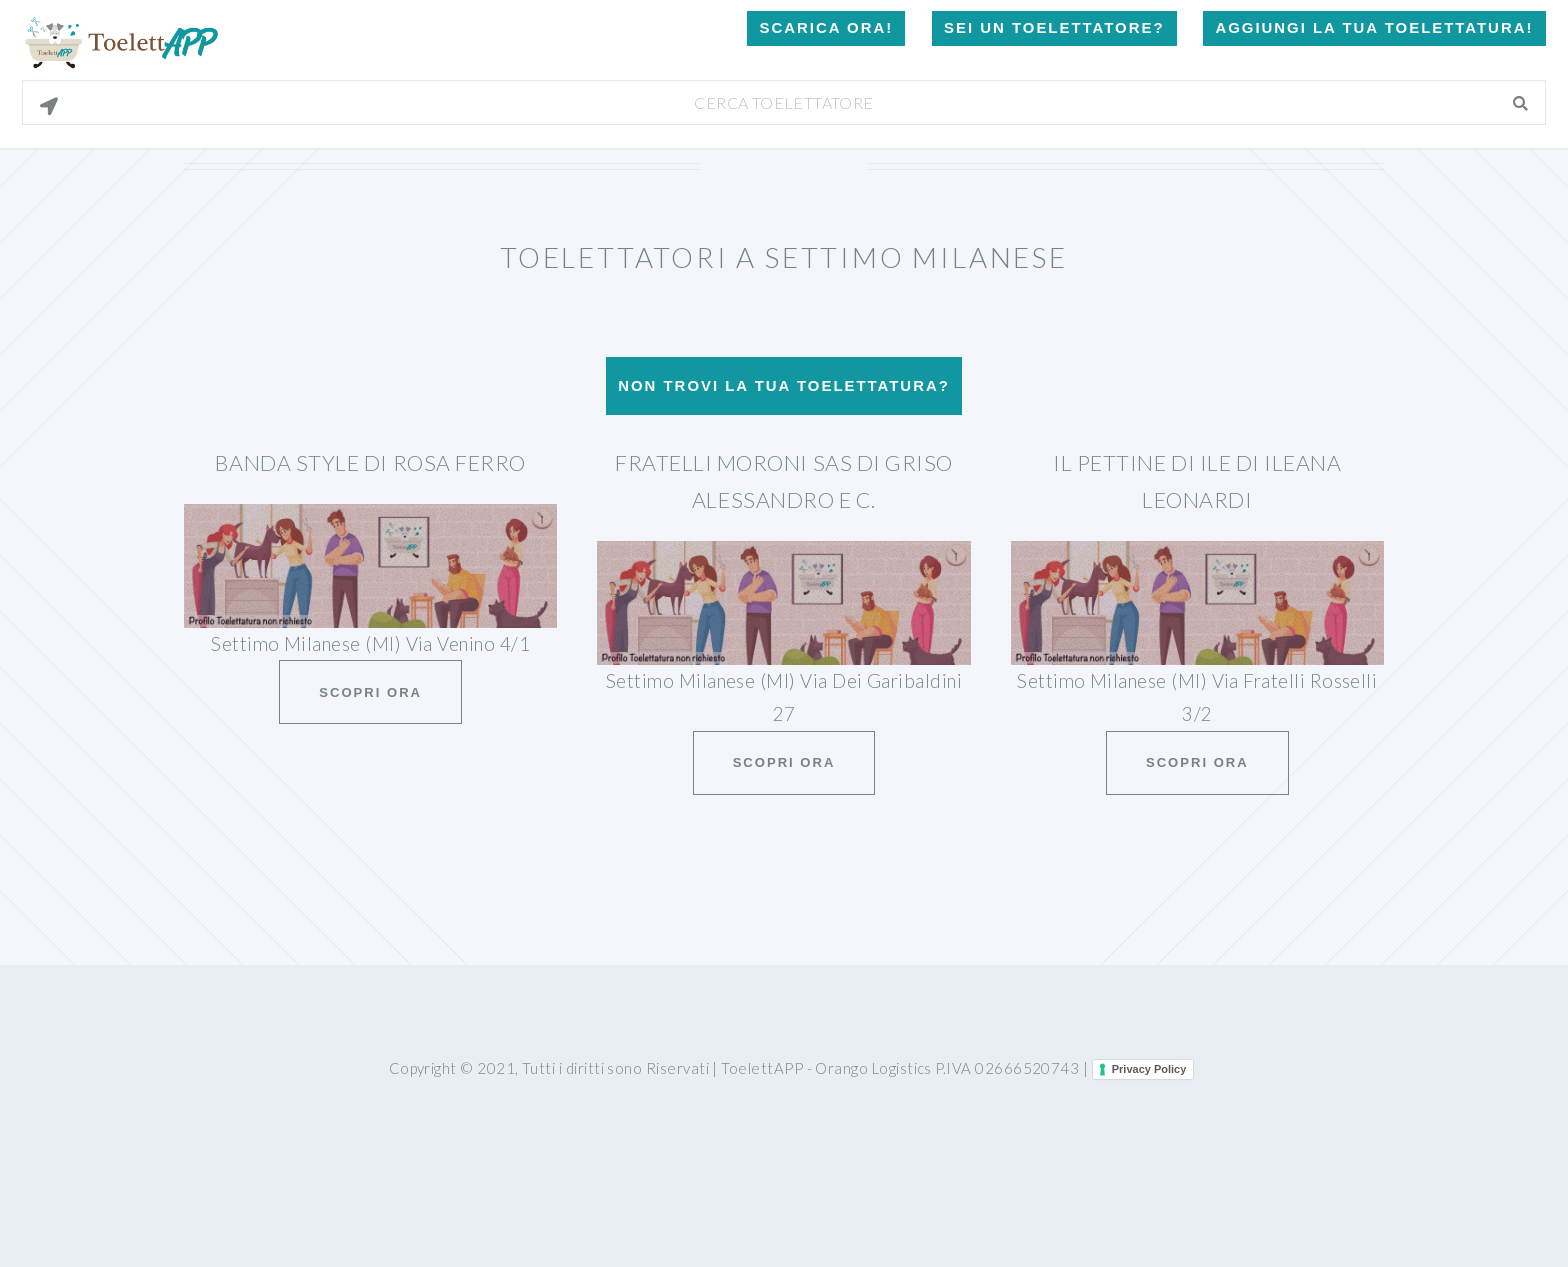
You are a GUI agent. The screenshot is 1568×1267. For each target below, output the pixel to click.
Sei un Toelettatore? (1054, 27)
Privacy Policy (1149, 1069)
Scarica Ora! (826, 27)
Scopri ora (370, 692)
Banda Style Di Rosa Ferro (370, 463)
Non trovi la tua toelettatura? (784, 385)
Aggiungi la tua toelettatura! (1374, 27)
